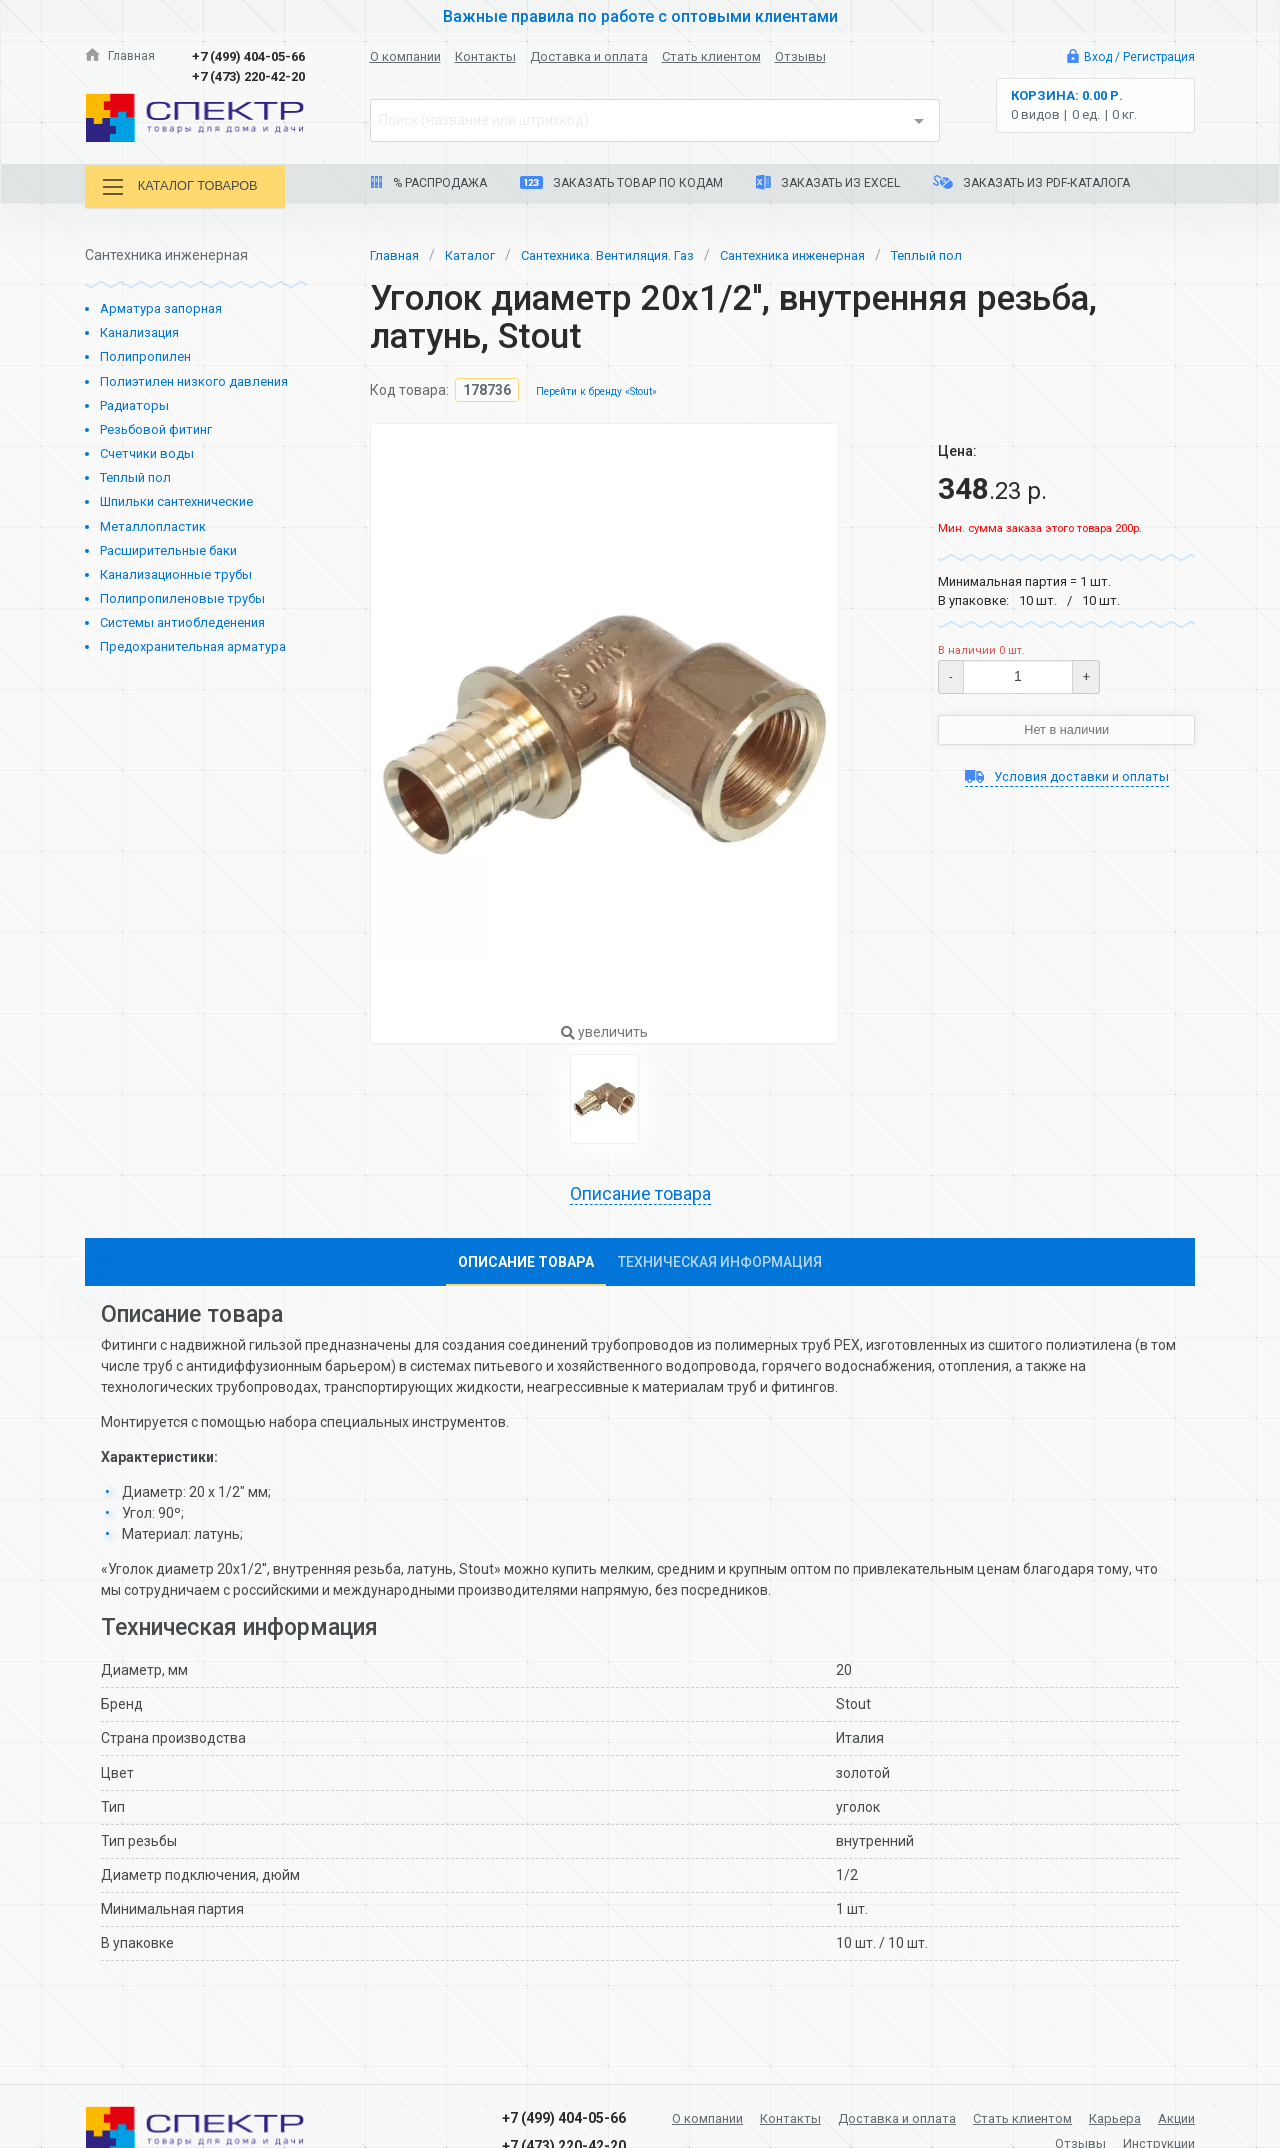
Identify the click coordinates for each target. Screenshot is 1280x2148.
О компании (405, 56)
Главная (121, 56)
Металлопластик (153, 524)
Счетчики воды (147, 452)
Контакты (485, 56)
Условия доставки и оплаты (1066, 778)
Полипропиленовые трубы (182, 597)
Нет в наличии (1067, 729)
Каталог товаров (189, 187)
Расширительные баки (168, 548)
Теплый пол (135, 476)
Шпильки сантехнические (176, 500)
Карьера (1166, 2116)
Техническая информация (720, 1263)
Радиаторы (134, 403)
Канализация (139, 331)
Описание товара (640, 1194)
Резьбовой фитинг (156, 428)
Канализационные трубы (176, 572)
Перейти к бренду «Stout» (602, 390)
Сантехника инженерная (827, 253)
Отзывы (800, 56)
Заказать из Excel (828, 182)
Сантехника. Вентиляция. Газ (624, 253)
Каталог (476, 253)
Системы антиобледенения (182, 621)
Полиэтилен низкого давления (194, 379)
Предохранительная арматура (193, 645)
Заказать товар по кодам (621, 183)
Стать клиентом (711, 56)
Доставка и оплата (589, 56)
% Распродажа (428, 183)
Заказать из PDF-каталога (1031, 182)
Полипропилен (145, 355)
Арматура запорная (161, 307)
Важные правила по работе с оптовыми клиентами (640, 16)
